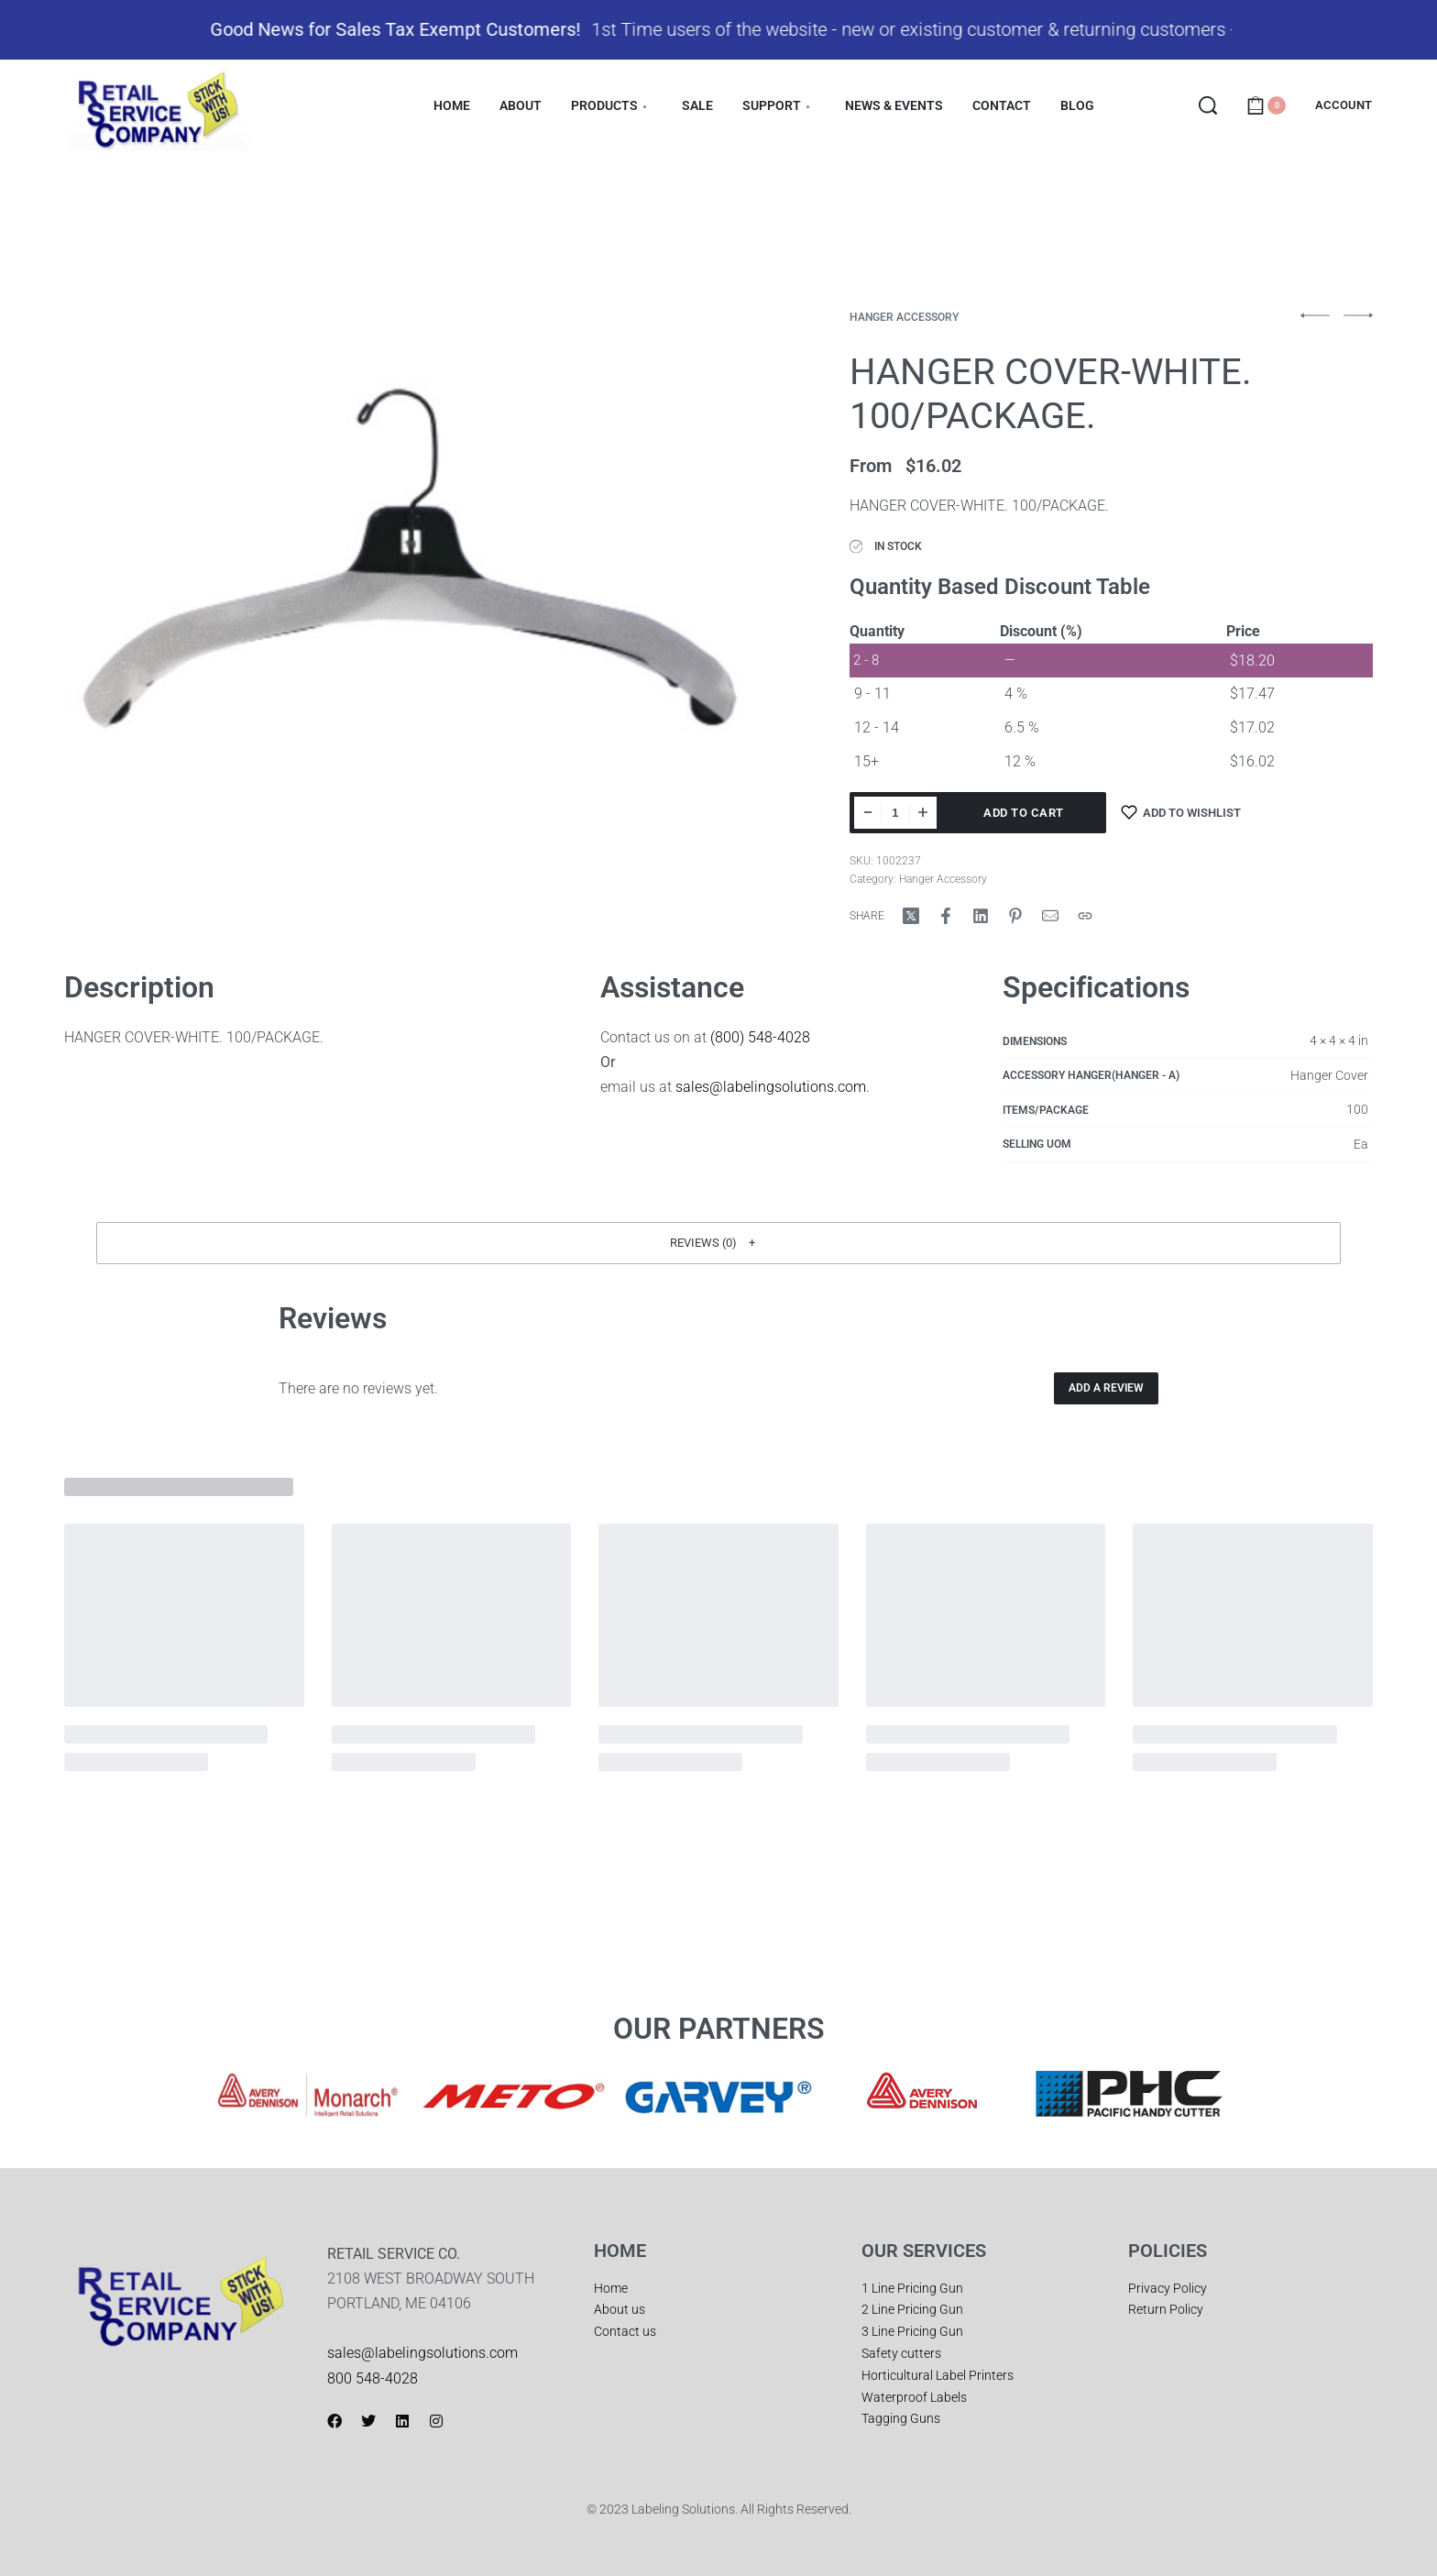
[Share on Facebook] (946, 916)
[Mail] (1050, 916)
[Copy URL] (1085, 916)
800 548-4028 (372, 2378)
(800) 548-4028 (760, 1037)
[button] (718, 1243)
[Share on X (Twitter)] (911, 916)
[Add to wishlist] (1181, 812)
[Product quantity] (895, 812)
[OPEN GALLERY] (411, 559)
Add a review (1106, 1388)
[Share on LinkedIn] (980, 916)
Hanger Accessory (904, 317)
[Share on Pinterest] (1015, 916)
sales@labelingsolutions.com (770, 1087)
